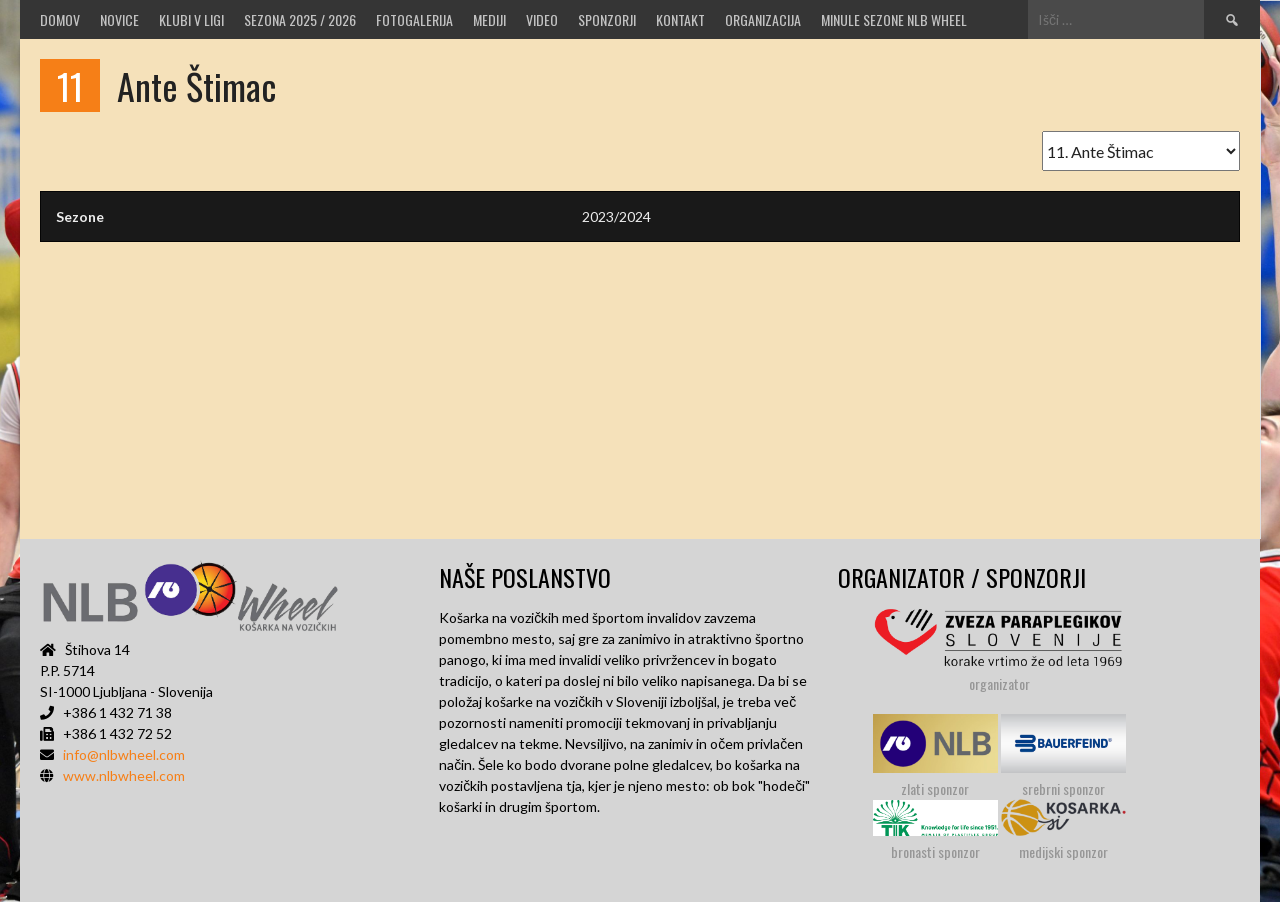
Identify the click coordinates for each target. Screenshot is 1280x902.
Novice (119, 19)
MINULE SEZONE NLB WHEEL (894, 19)
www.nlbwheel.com (124, 775)
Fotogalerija (414, 19)
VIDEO (542, 19)
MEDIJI (489, 19)
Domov (60, 19)
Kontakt (680, 19)
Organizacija (763, 19)
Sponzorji (607, 19)
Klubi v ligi (191, 19)
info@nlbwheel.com (124, 754)
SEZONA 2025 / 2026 (300, 19)
